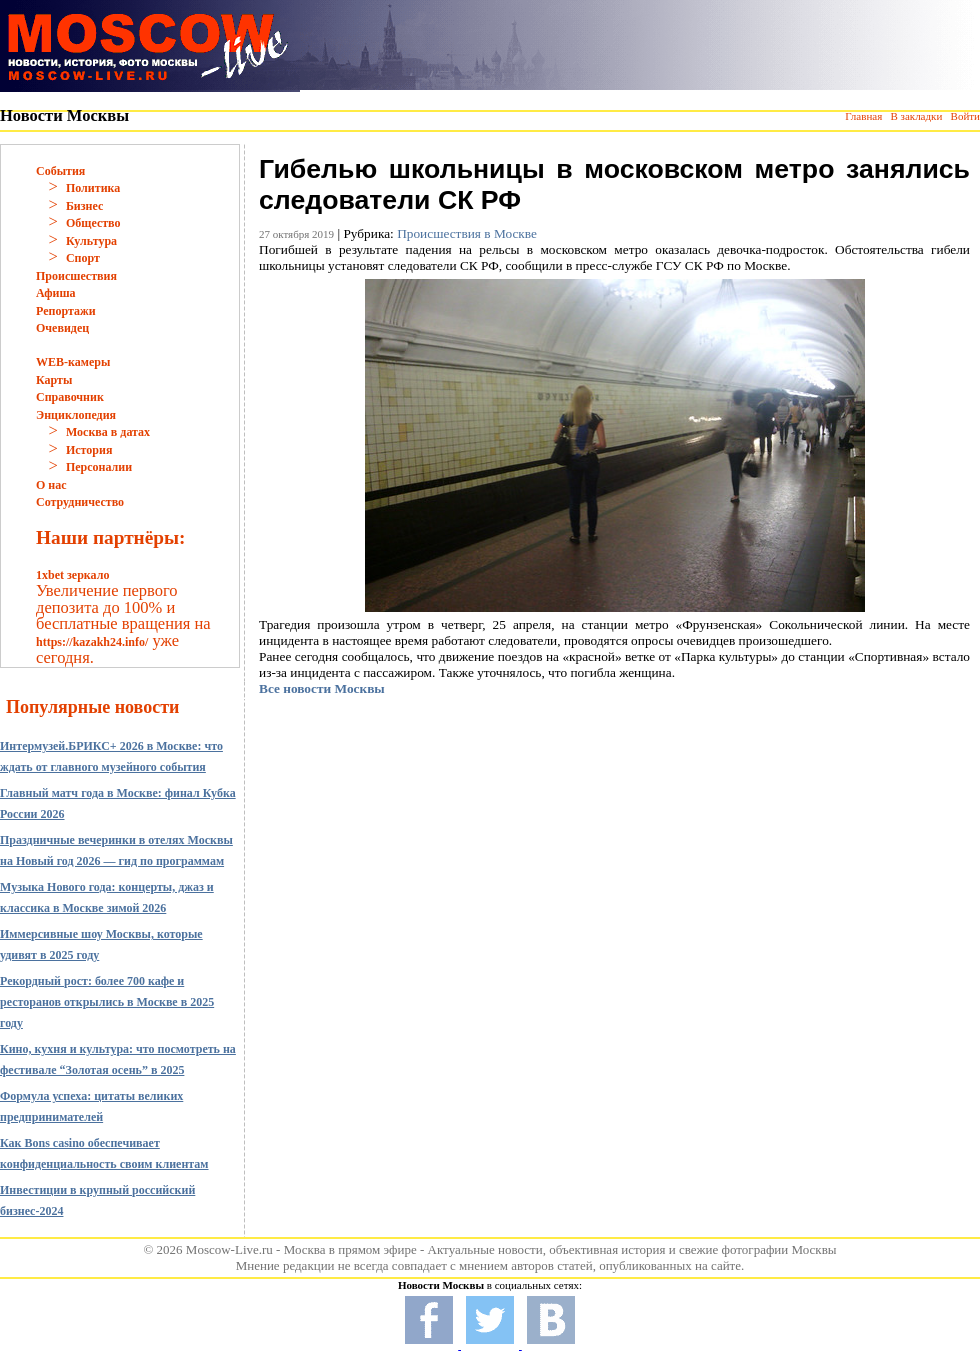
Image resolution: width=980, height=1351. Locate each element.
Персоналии (99, 467)
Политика (93, 188)
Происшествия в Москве (467, 233)
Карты (54, 380)
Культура (91, 241)
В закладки (916, 116)
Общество (93, 223)
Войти (965, 116)
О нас (51, 485)
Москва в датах (108, 432)
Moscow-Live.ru (229, 1249)
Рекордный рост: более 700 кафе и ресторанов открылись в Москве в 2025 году (107, 1002)
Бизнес (84, 206)
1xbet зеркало (72, 575)
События (60, 171)
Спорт (83, 258)
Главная (863, 116)
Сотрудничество (80, 502)
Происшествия (76, 276)
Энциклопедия (76, 415)
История (89, 450)
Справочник (70, 397)
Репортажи (66, 311)
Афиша (56, 293)
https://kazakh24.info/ (92, 642)
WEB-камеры (73, 362)
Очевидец (62, 328)
